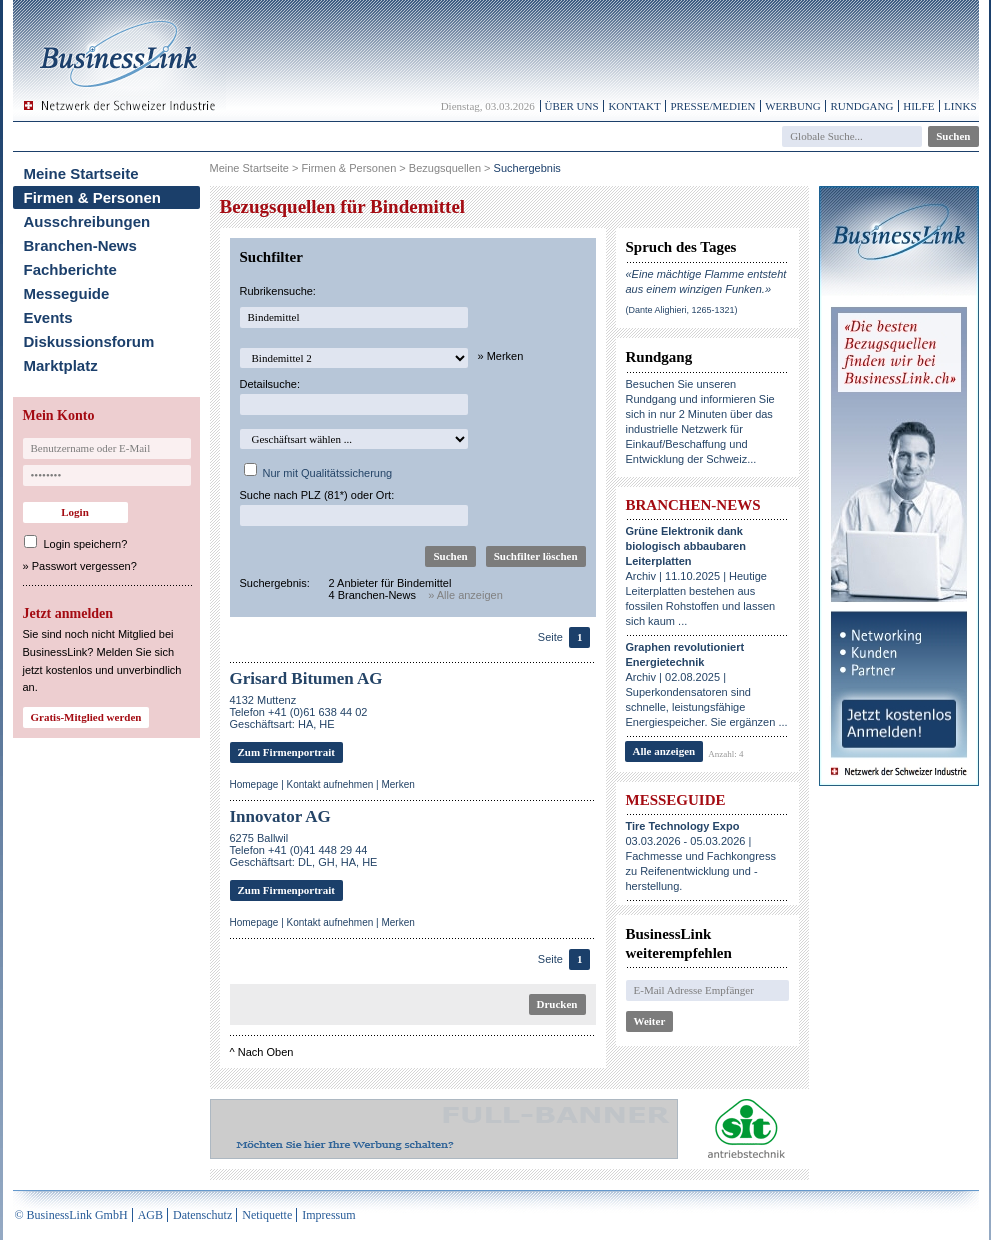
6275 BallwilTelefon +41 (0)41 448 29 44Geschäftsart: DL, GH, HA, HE (304, 850)
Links (960, 106)
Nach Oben (266, 1052)
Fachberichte (70, 269)
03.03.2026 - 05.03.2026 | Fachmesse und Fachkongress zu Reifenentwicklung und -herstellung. (701, 856)
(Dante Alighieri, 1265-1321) (682, 310)
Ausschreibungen (87, 221)
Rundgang (861, 106)
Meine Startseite (81, 173)
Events (48, 317)
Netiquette (267, 1215)
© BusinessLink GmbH (71, 1215)
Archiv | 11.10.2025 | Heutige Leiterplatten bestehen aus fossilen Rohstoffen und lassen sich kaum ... (701, 576)
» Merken (501, 356)
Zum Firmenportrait (286, 752)
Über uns (572, 106)
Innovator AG (280, 816)
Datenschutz (202, 1215)
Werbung (793, 106)
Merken (397, 784)
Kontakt (634, 106)
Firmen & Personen (93, 197)
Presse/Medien (712, 106)
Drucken (557, 1004)
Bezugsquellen (445, 168)
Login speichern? (86, 544)
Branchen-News (80, 245)
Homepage (254, 784)
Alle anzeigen (664, 751)
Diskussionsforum (89, 341)
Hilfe (918, 106)
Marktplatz (61, 365)
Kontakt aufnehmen (330, 784)
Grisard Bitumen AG (306, 678)
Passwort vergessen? (84, 566)
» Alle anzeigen (465, 595)
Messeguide (67, 293)
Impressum (328, 1215)
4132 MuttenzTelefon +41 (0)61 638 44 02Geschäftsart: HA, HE (299, 712)
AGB (150, 1215)
